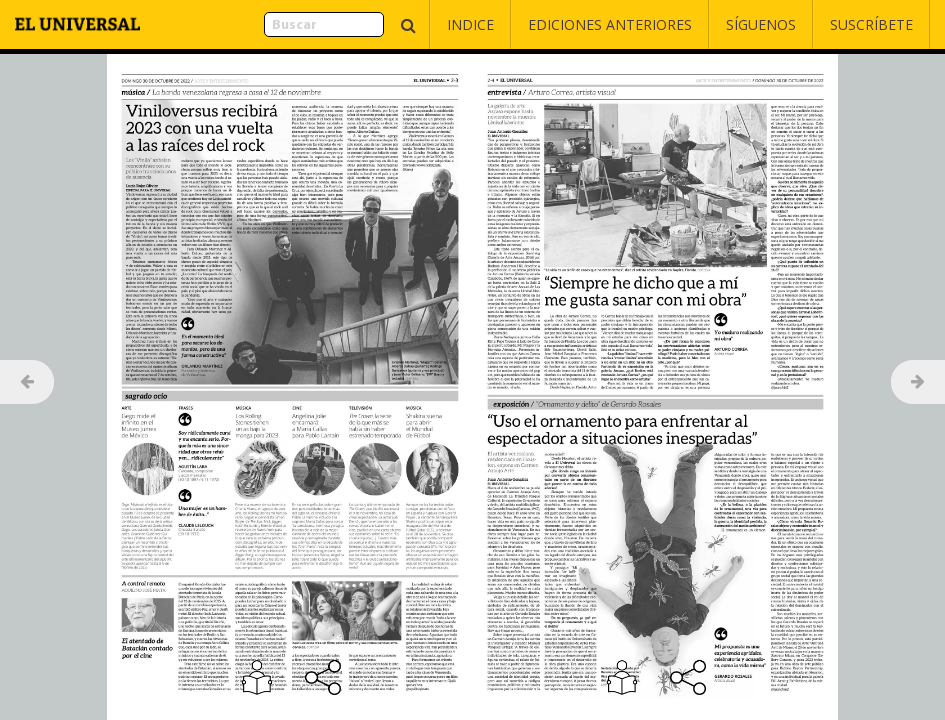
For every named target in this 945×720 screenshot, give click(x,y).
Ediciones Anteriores (610, 24)
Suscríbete (871, 24)
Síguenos (761, 24)
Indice (470, 24)
